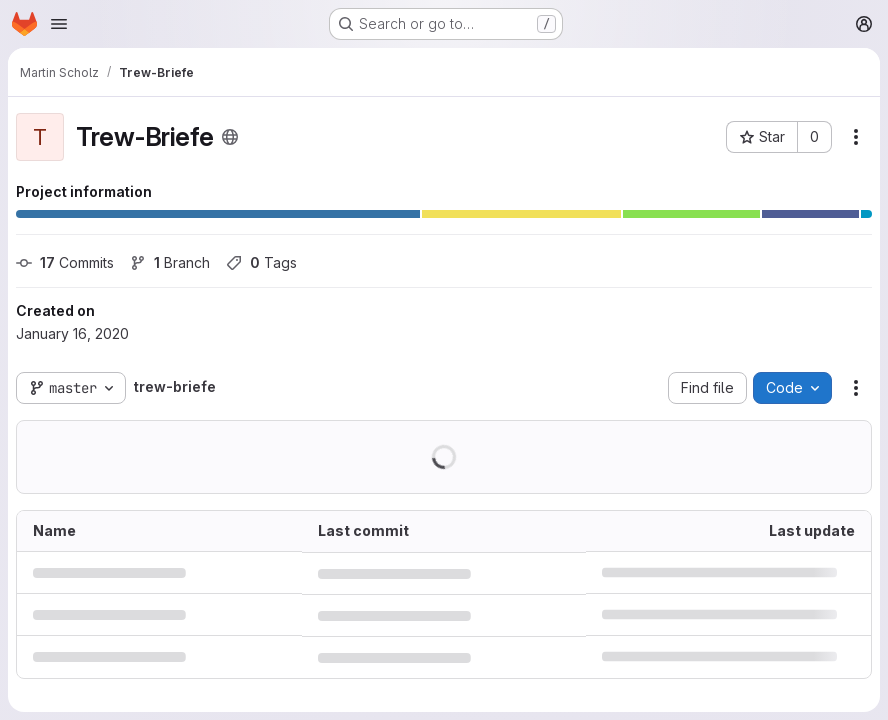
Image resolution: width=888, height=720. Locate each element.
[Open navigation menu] (59, 24)
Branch (170, 262)
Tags (261, 262)
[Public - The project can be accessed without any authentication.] (230, 137)
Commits (65, 262)
